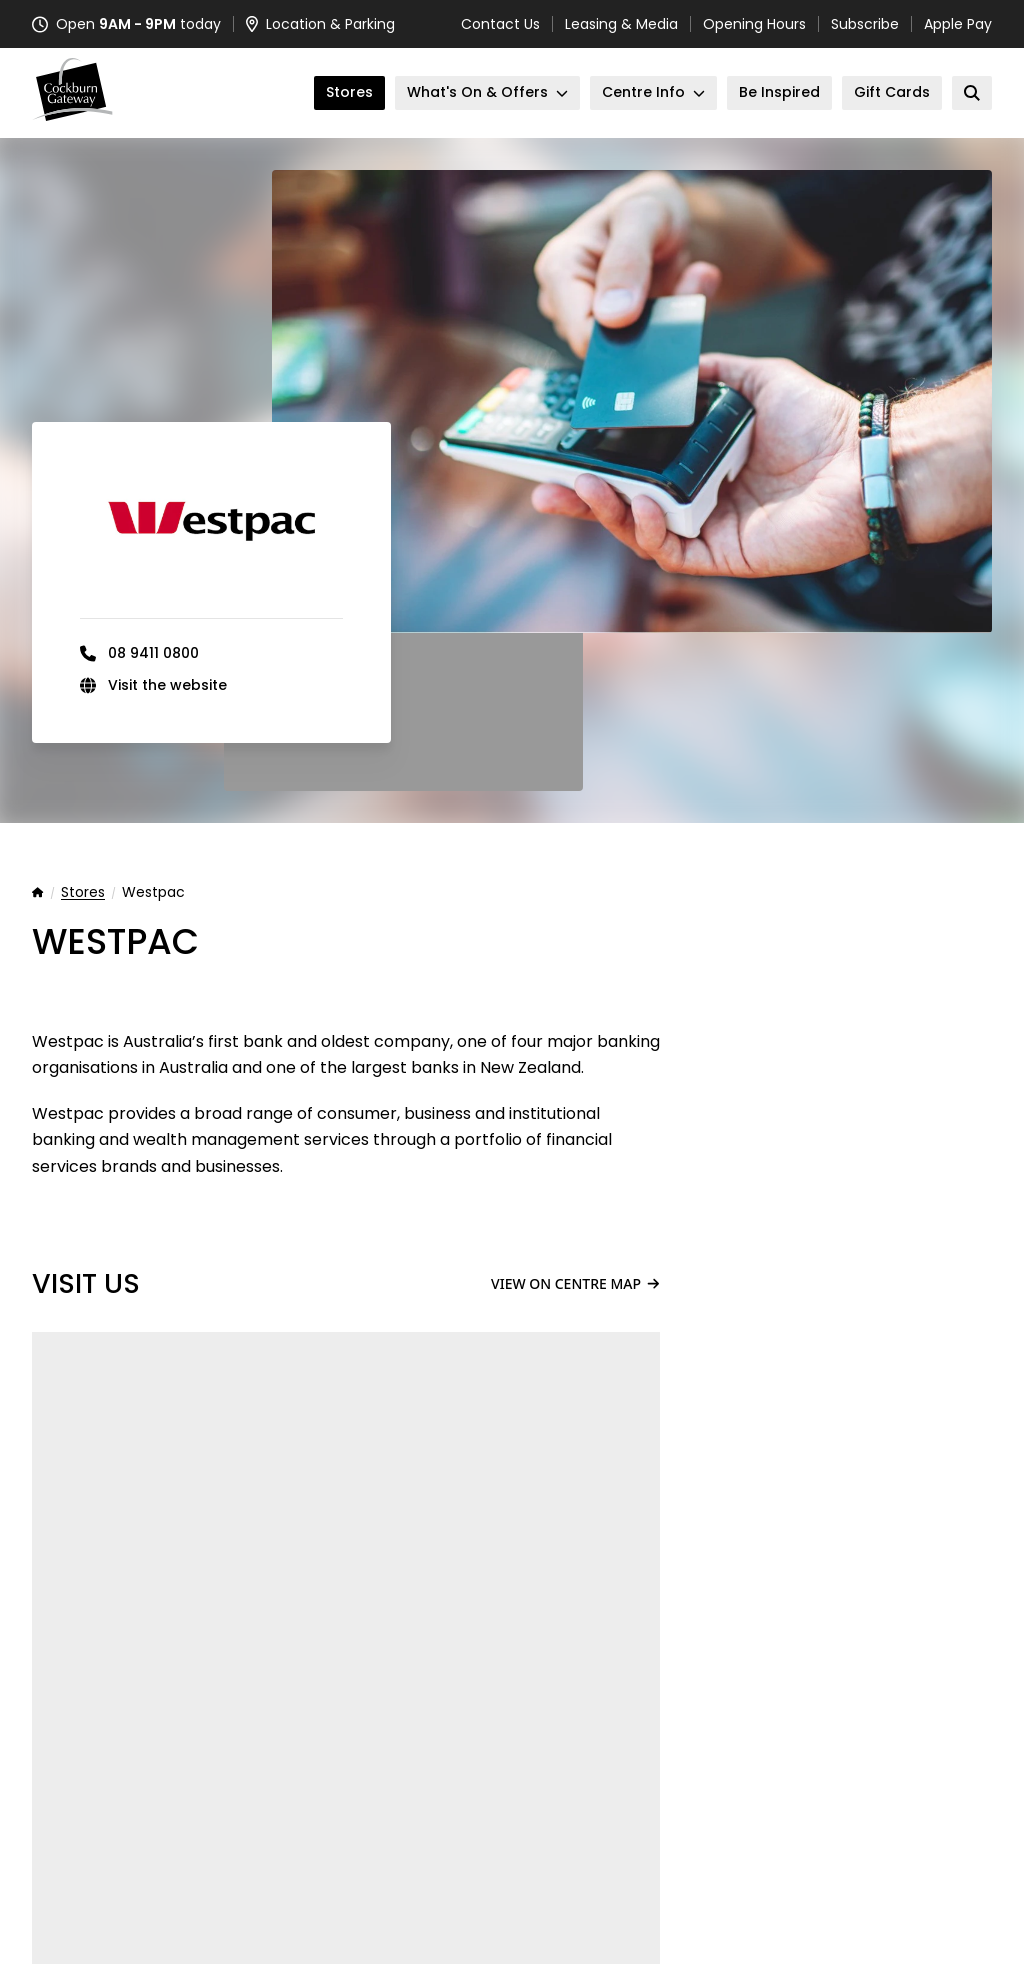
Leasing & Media (621, 24)
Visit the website (167, 685)
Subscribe (865, 24)
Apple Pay (958, 24)
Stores (83, 893)
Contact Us (500, 24)
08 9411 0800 (153, 653)
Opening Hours (754, 24)
